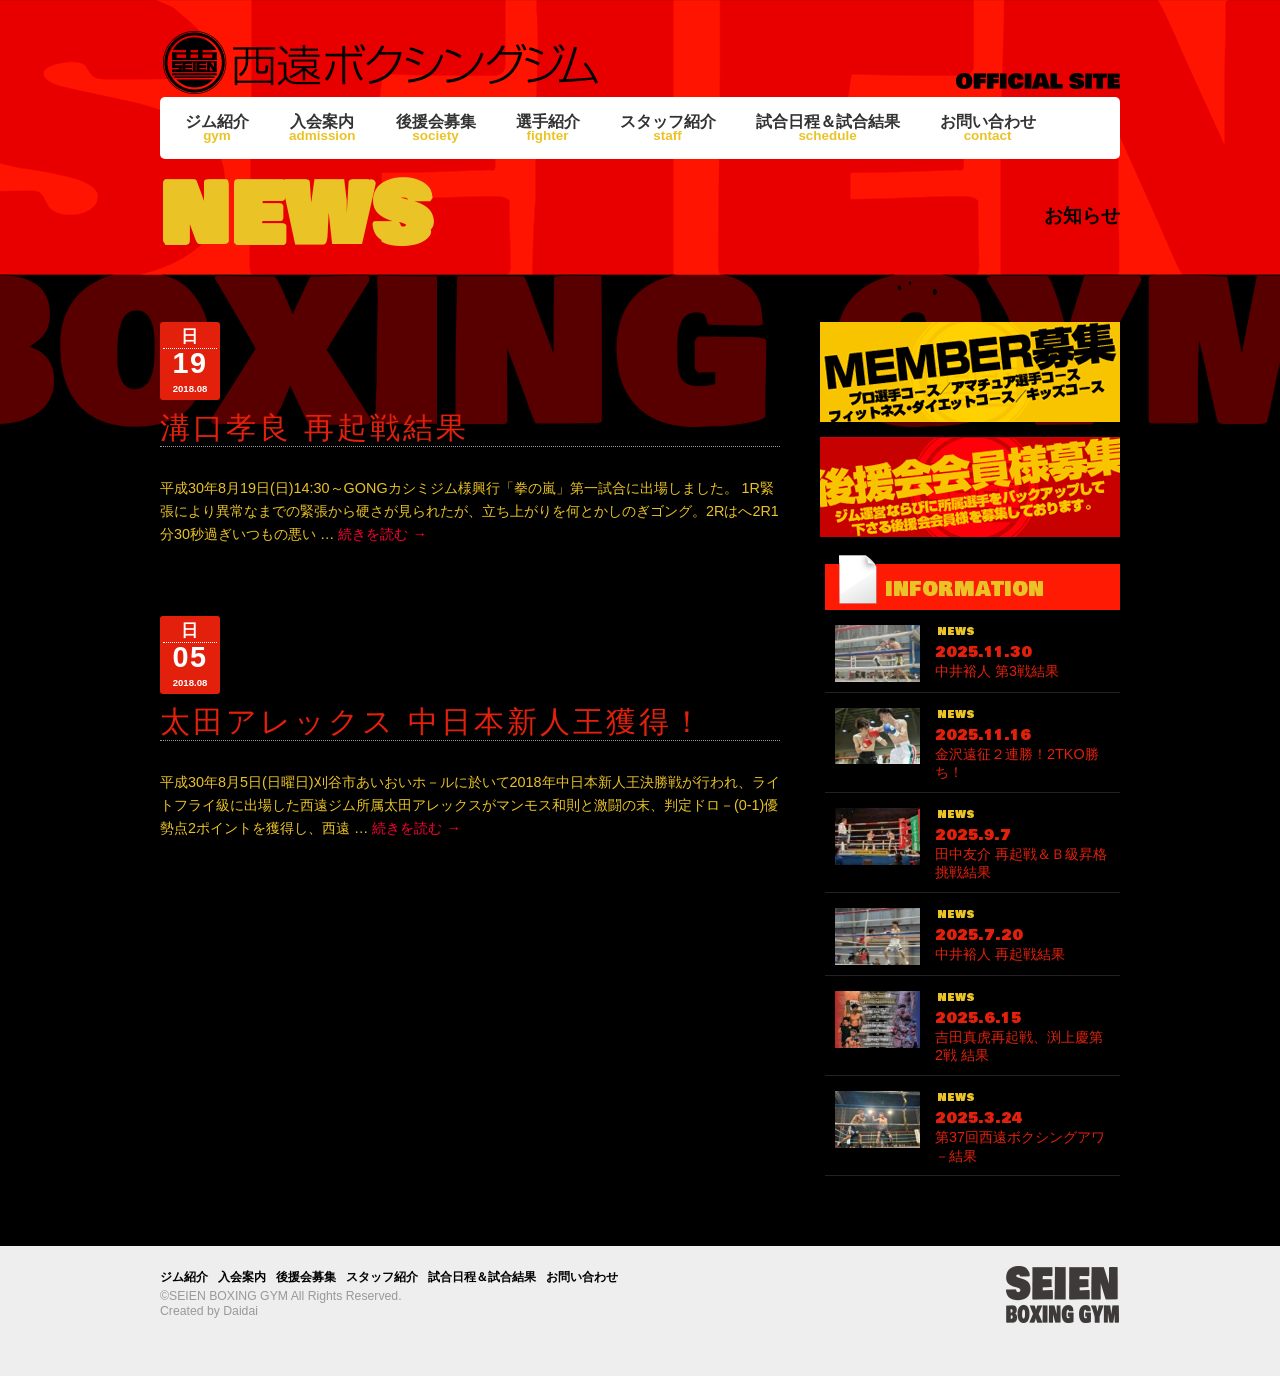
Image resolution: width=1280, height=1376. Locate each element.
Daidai (240, 1311)
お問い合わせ (988, 128)
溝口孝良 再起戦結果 (314, 427)
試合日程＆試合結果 (828, 128)
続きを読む (382, 534)
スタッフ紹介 (668, 128)
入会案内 (322, 128)
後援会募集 (436, 128)
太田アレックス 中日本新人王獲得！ (432, 721)
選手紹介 (548, 128)
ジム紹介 (217, 128)
